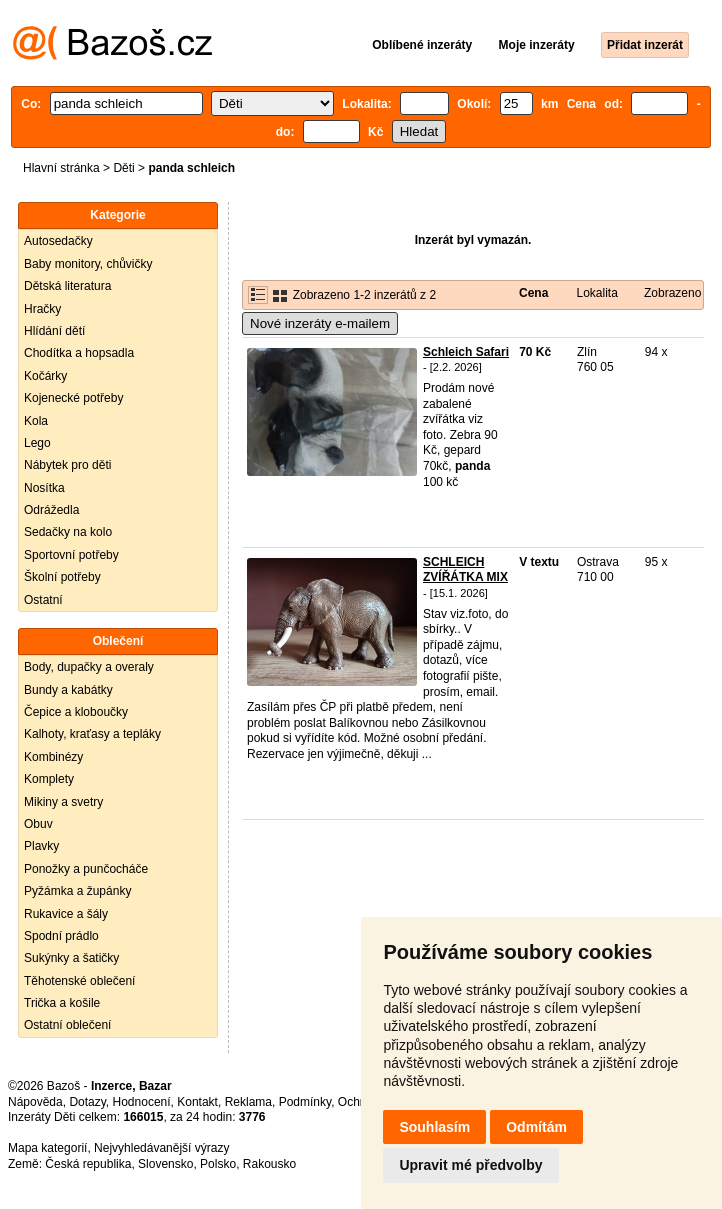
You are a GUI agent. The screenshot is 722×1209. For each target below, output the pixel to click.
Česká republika (88, 1164)
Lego (37, 443)
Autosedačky (58, 241)
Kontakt (197, 1102)
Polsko (218, 1164)
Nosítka (44, 488)
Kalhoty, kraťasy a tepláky (92, 734)
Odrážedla (51, 510)
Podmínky (305, 1102)
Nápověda (35, 1102)
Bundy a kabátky (68, 690)
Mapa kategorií (47, 1148)
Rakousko (269, 1164)
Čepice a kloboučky (76, 712)
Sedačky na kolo (68, 532)
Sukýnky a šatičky (71, 958)
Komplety (49, 779)
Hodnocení (142, 1102)
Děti (123, 168)
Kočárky (45, 376)
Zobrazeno (672, 293)
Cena (533, 293)
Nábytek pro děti (67, 465)
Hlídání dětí (54, 331)
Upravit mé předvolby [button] (470, 1165)
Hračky (42, 309)
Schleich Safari (466, 352)
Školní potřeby (62, 577)
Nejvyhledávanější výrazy (161, 1148)
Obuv (38, 824)
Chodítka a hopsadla (79, 353)
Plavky (41, 846)
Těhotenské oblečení (79, 981)
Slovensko (165, 1164)
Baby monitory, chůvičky (88, 264)
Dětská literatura (67, 286)
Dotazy (87, 1102)
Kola (36, 421)
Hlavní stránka (61, 168)
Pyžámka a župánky (77, 891)
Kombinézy (53, 757)
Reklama (248, 1102)
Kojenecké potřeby (73, 398)
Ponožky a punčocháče (86, 869)
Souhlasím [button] (434, 1127)
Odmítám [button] (536, 1127)
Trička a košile (62, 1003)
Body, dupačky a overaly (89, 667)
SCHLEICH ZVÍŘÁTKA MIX (465, 570)
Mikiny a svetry (63, 802)
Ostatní (43, 600)
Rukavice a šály (66, 914)
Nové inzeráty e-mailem (320, 323)
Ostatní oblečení (67, 1025)
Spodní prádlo (61, 936)
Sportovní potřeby (71, 555)
